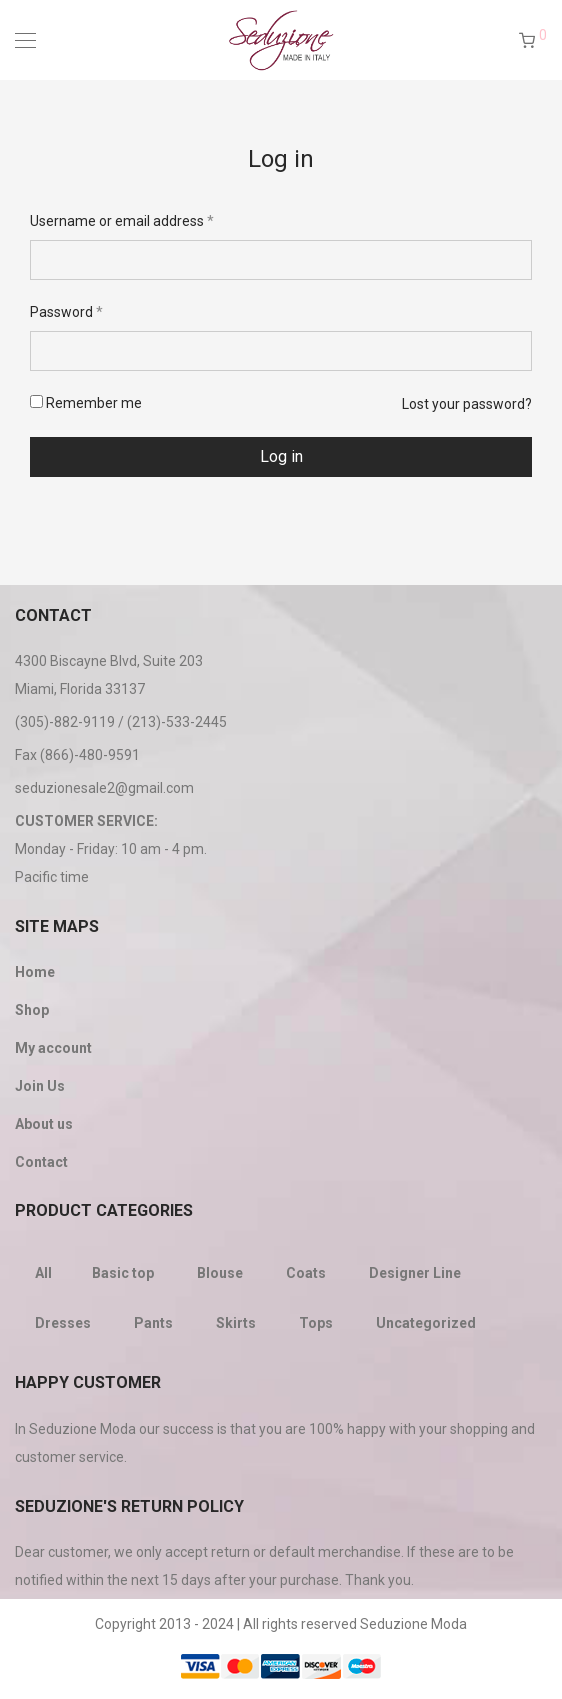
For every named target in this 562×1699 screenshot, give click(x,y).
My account (53, 1048)
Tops (316, 1323)
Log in (281, 456)
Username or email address (122, 221)
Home (35, 972)
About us (44, 1124)
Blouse (220, 1273)
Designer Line (415, 1273)
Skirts (236, 1323)
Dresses (63, 1323)
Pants (153, 1323)
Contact (41, 1162)
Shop (32, 1010)
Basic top (123, 1273)
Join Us (40, 1086)
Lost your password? (467, 404)
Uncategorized (426, 1323)
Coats (306, 1273)
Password (66, 312)
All (43, 1273)
